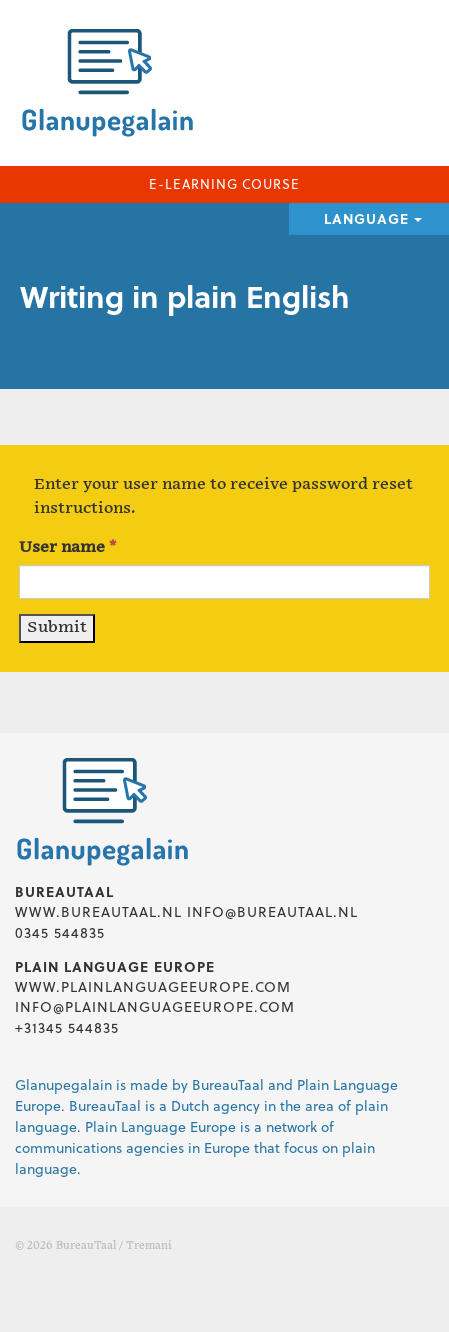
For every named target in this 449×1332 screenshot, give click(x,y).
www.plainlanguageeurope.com (153, 986)
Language (373, 218)
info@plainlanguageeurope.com (155, 1006)
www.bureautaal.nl (98, 911)
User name (67, 547)
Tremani (149, 1246)
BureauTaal (86, 1246)
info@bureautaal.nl (272, 911)
